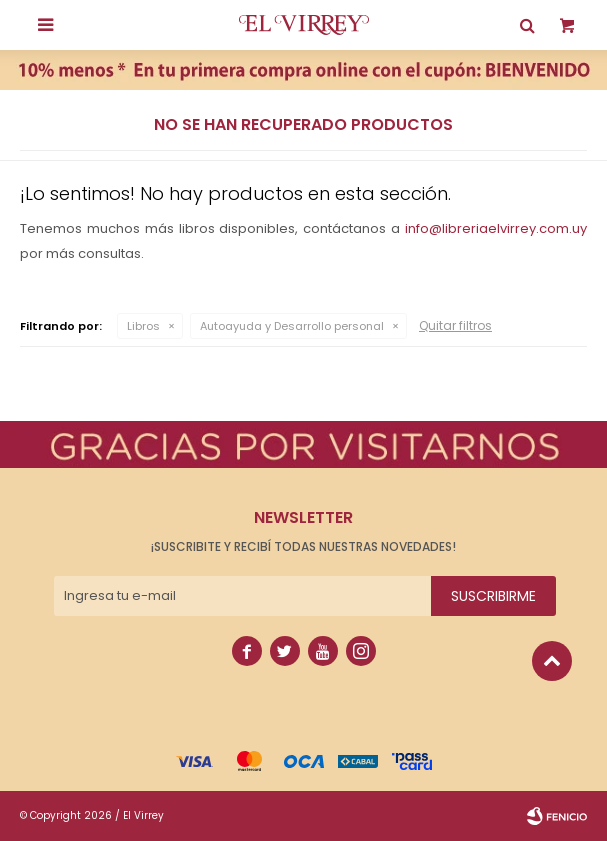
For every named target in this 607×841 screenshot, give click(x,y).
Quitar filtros (455, 325)
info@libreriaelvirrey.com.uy (496, 228)
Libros (143, 326)
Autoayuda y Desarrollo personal (292, 326)
